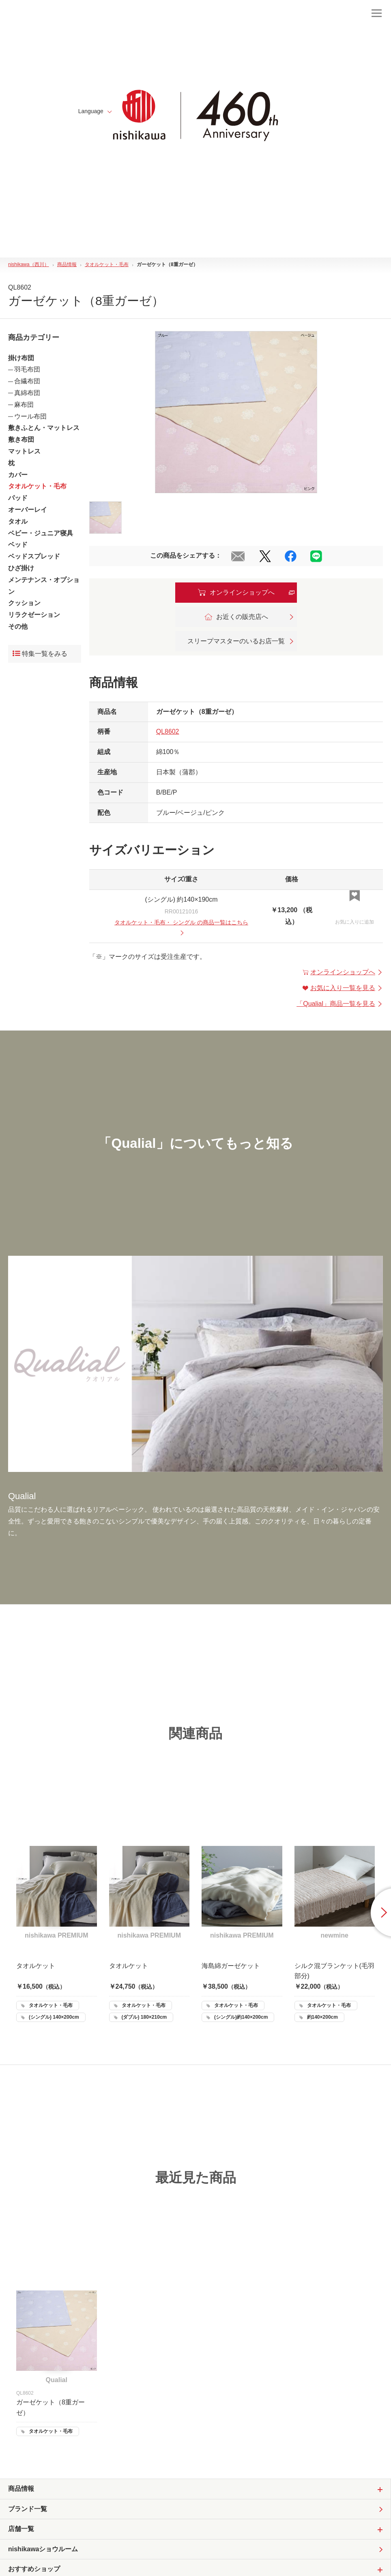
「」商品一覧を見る (339, 1003)
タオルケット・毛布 (37, 486)
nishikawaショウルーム (43, 2549)
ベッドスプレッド (34, 556)
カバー (18, 474)
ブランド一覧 (27, 2508)
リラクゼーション (34, 614)
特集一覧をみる (40, 653)
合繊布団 (27, 381)
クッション (24, 602)
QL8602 (167, 731)
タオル (18, 521)
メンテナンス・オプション (43, 585)
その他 (18, 626)
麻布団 (24, 404)
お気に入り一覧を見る (343, 987)
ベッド (18, 544)
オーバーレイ (27, 509)
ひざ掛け (21, 568)
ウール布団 (30, 416)
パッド (18, 497)
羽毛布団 (27, 369)
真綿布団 (27, 392)
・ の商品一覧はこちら (181, 927)
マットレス (24, 451)
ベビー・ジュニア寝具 (40, 533)
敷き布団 (21, 439)
